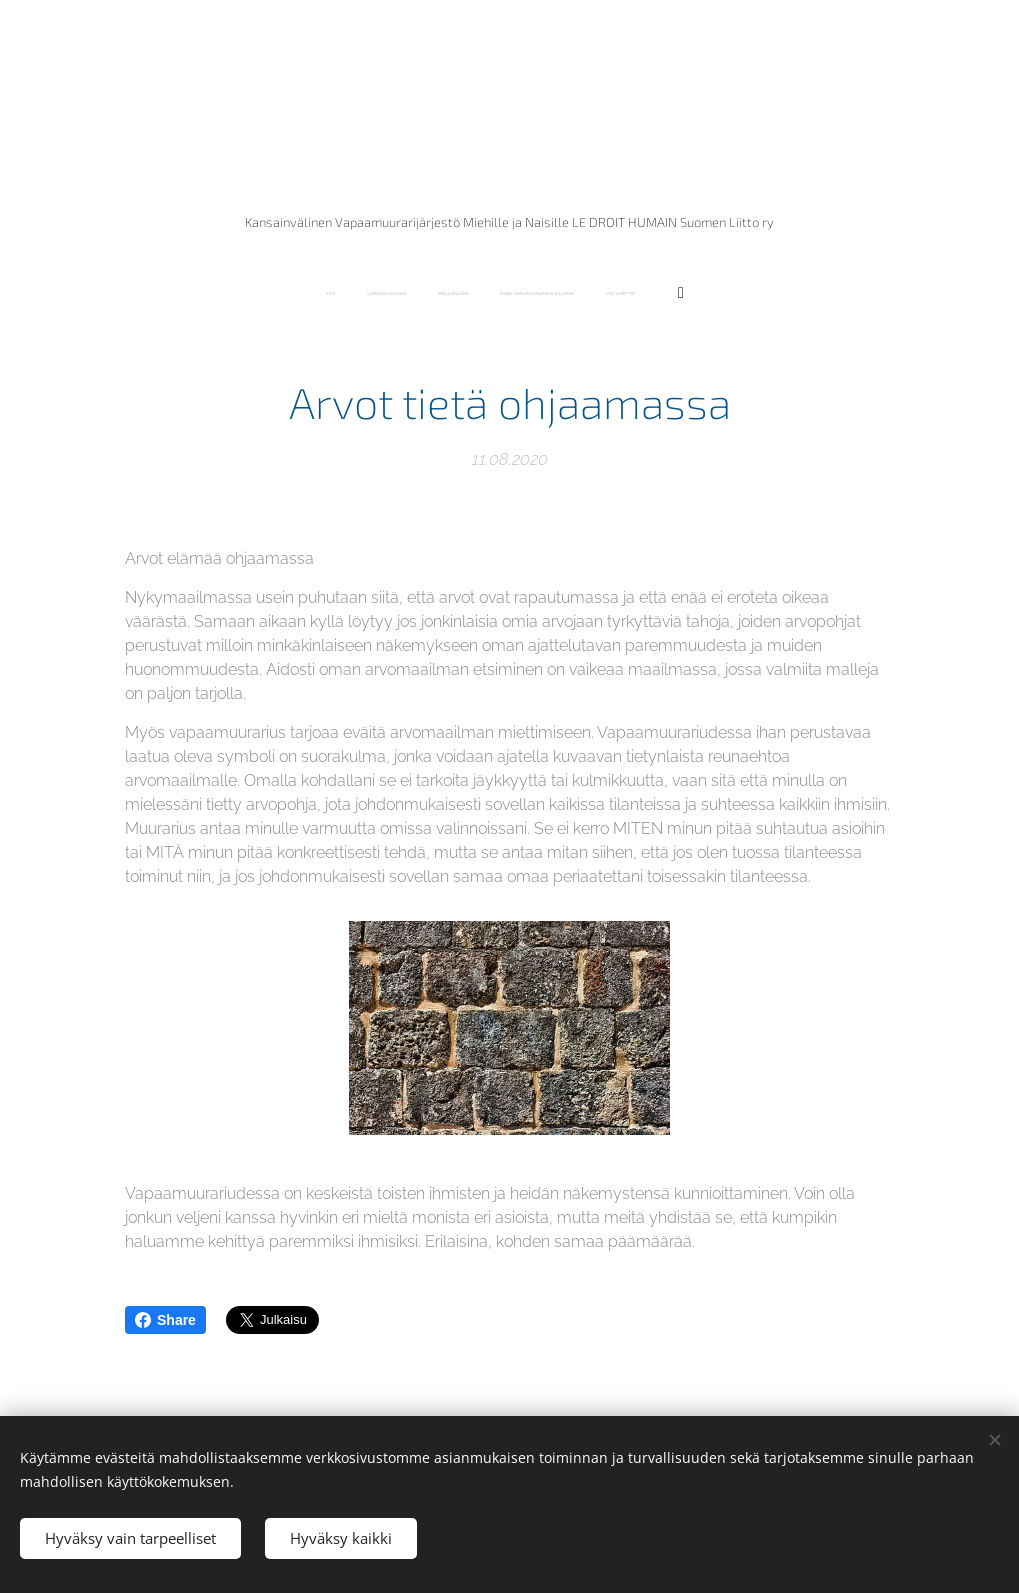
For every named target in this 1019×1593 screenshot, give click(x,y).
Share (165, 1320)
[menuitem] (438, 294)
